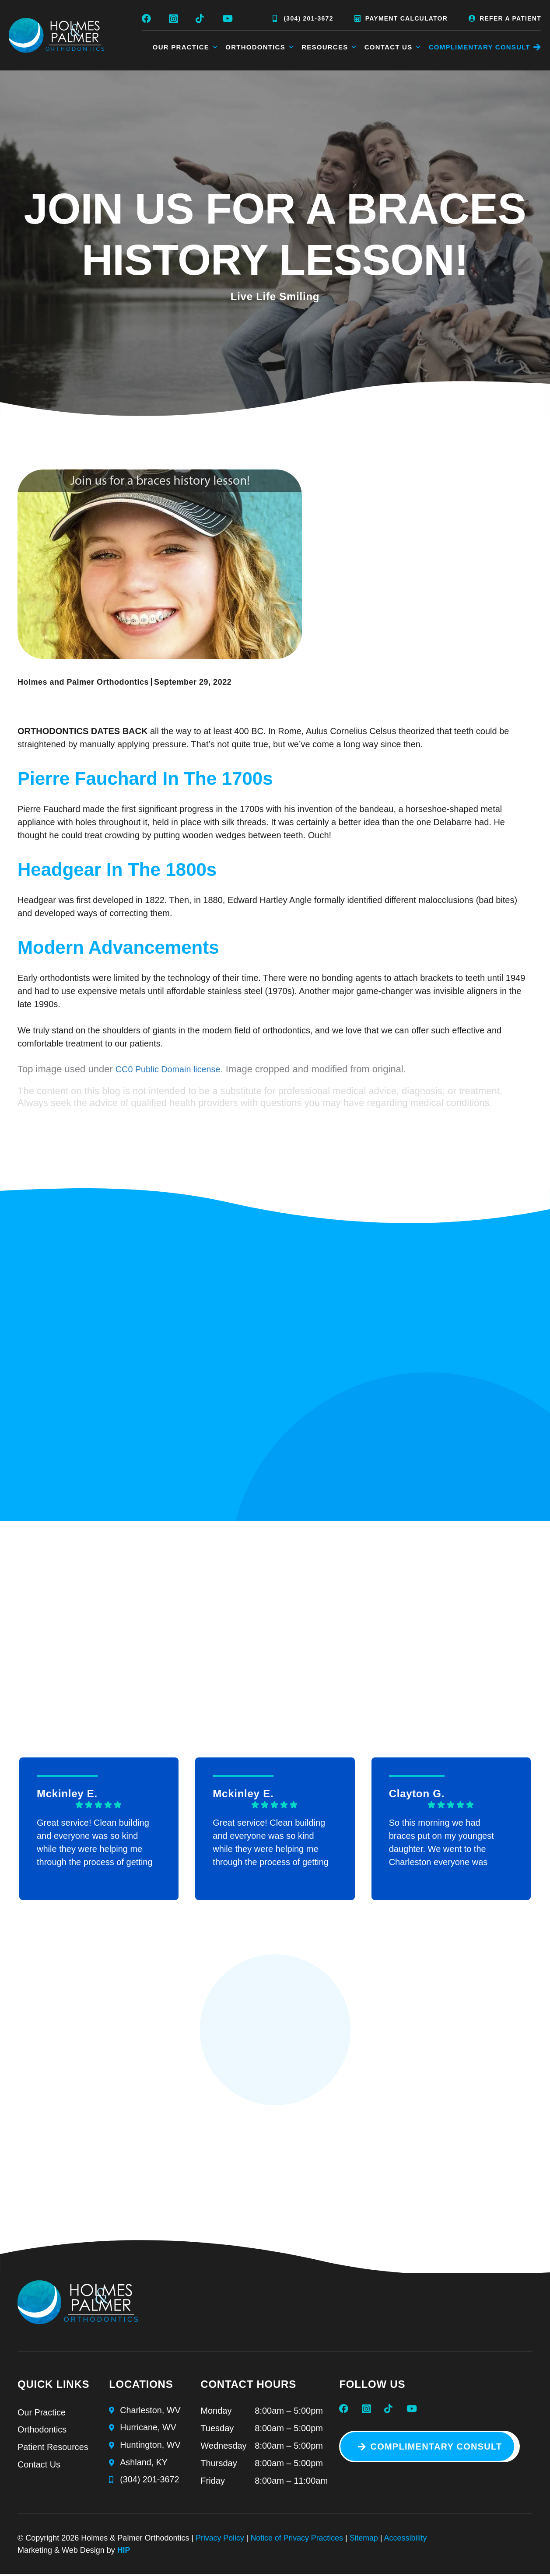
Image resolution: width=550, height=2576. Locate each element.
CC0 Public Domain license (168, 1069)
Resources (329, 47)
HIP (123, 2552)
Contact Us (393, 47)
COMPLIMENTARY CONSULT (479, 47)
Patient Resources (53, 2450)
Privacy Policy (220, 2540)
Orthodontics (260, 47)
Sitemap (365, 2540)
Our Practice (186, 47)
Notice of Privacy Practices (298, 2540)
